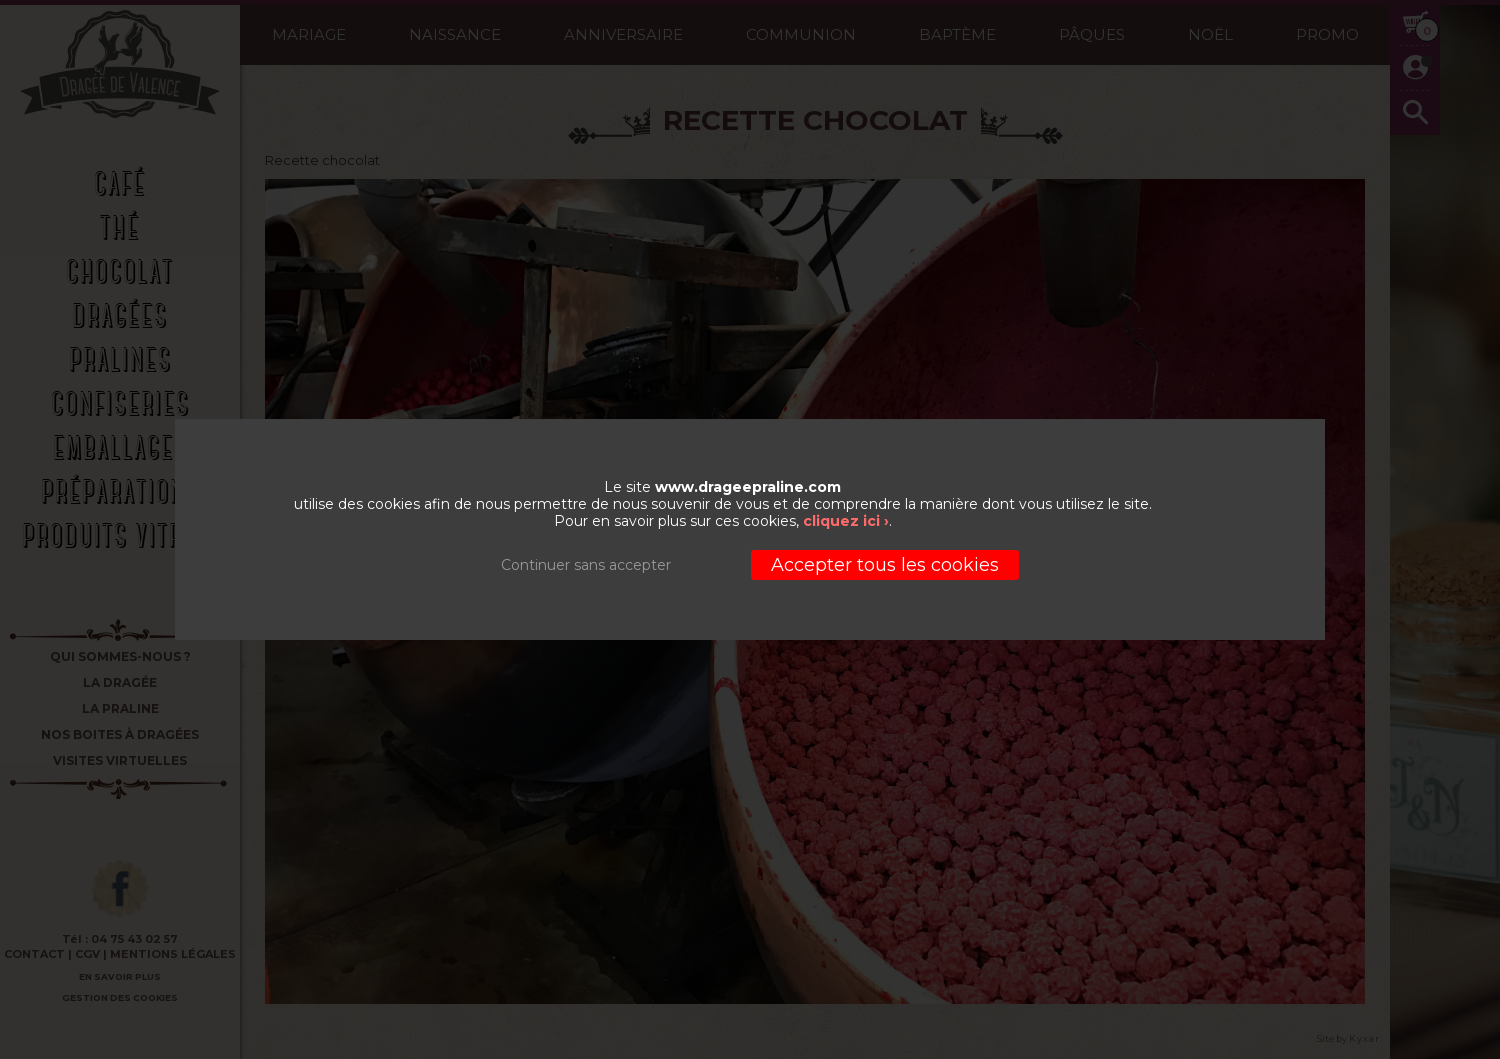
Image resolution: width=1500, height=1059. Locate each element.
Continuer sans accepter (586, 565)
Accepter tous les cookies (885, 565)
